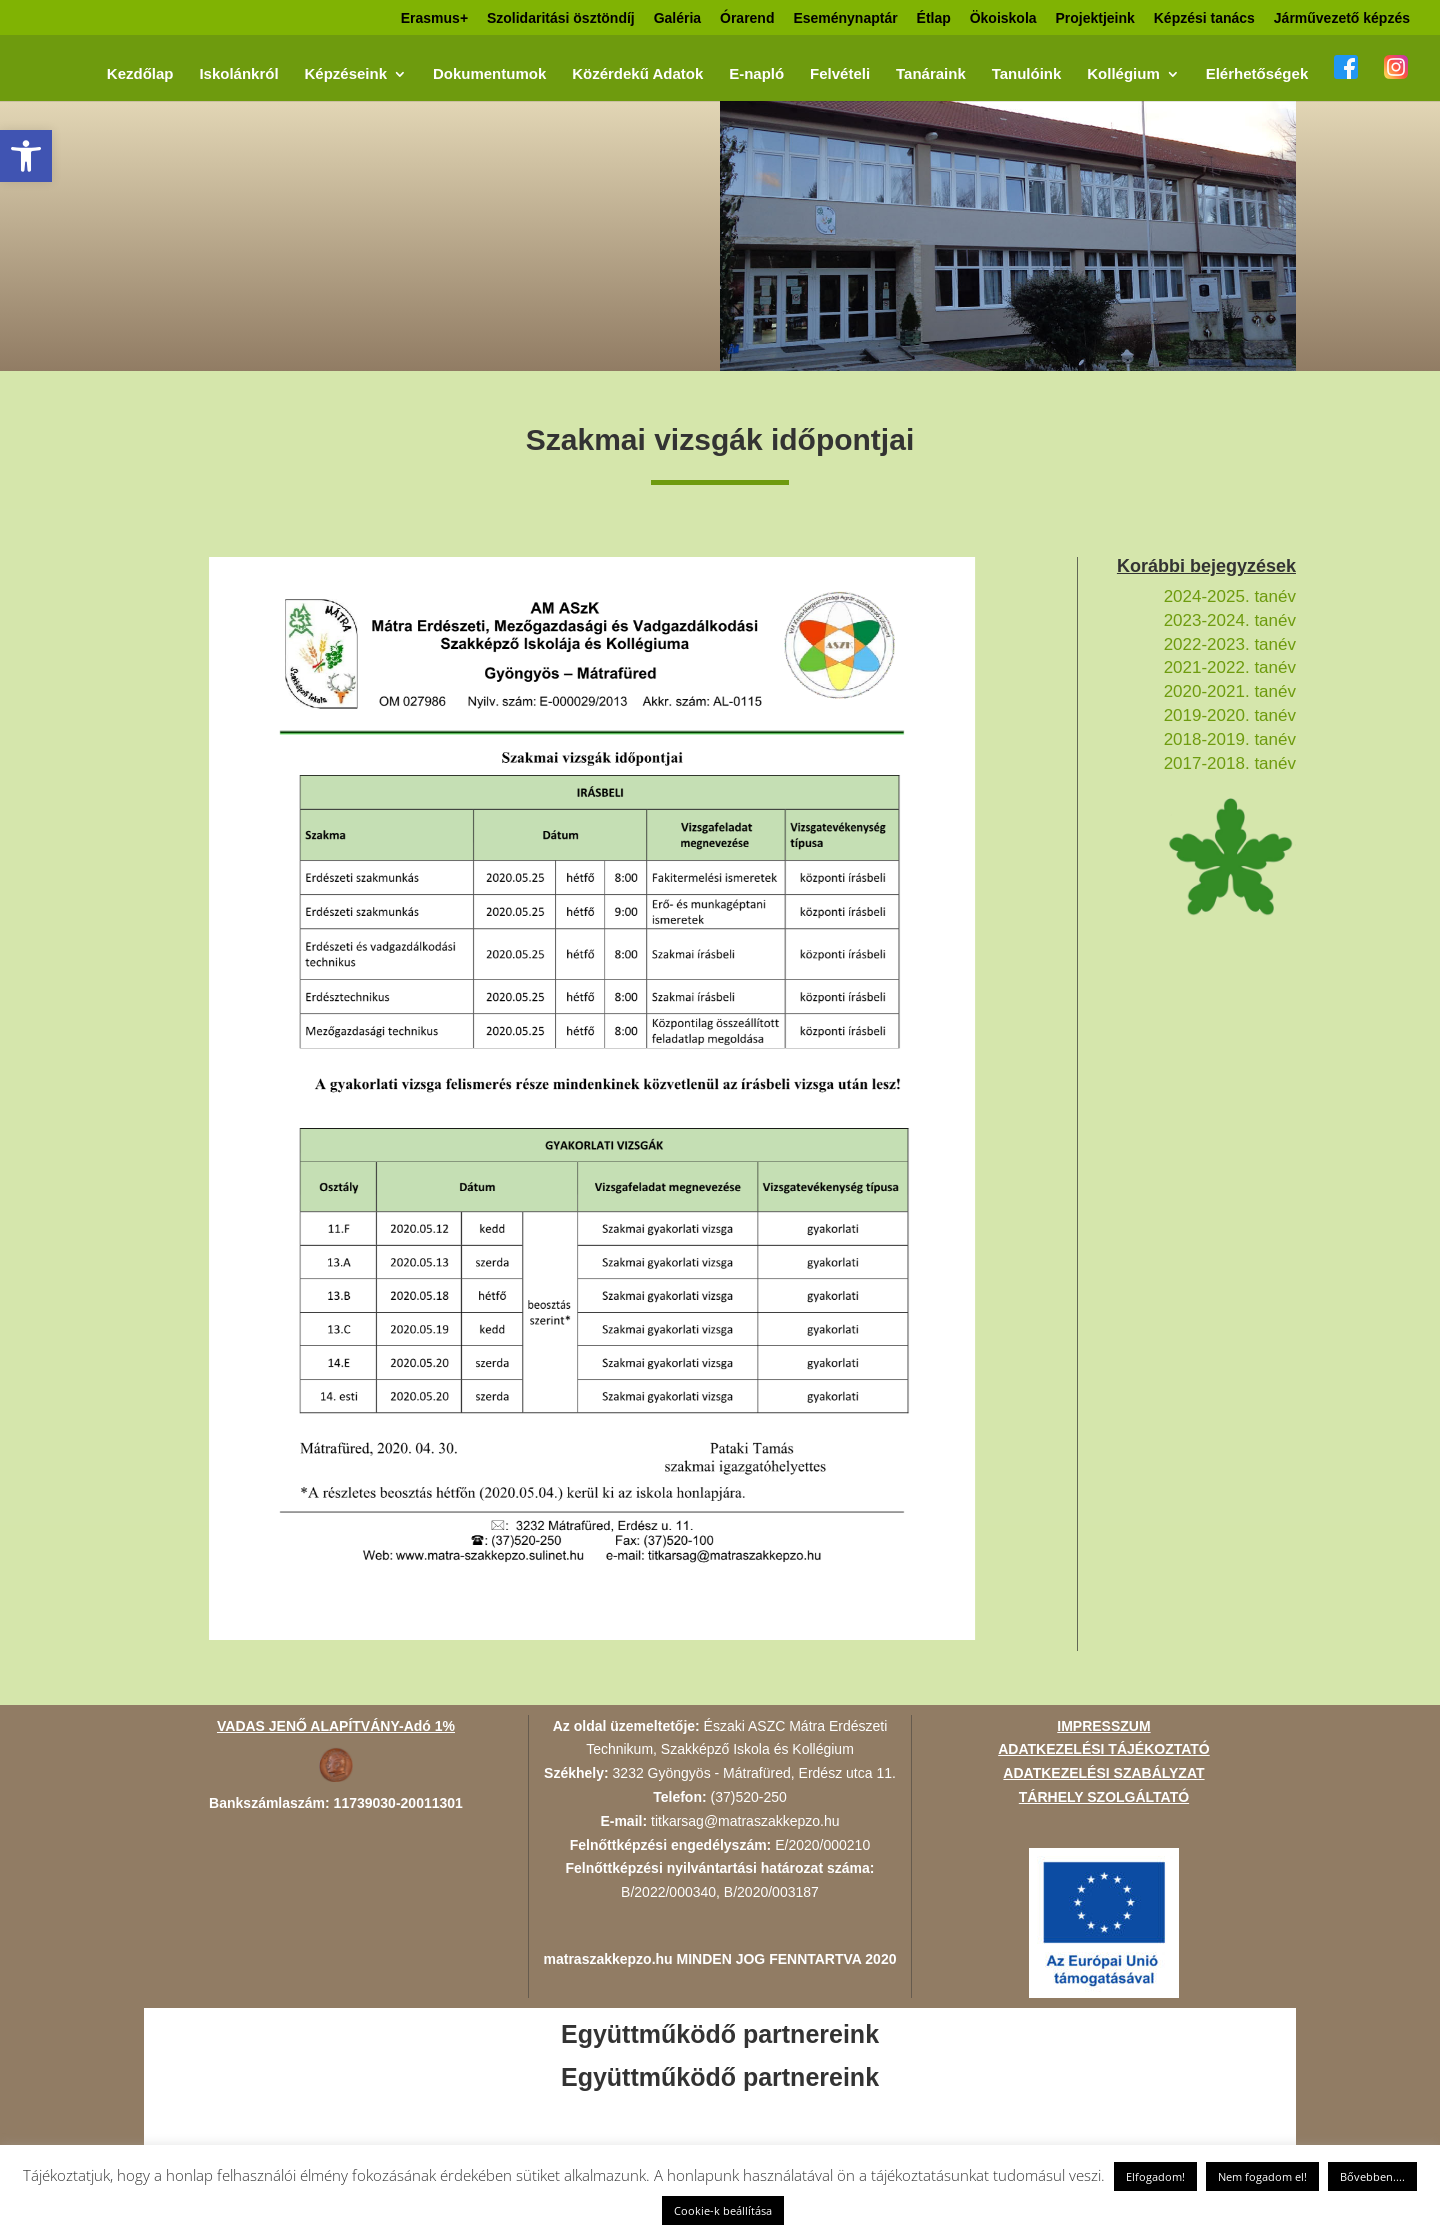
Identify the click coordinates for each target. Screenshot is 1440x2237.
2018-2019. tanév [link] (1230, 739)
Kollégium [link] (1123, 74)
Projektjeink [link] (1094, 18)
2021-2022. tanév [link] (1230, 667)
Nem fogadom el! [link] (1262, 2176)
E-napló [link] (756, 74)
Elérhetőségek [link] (1257, 74)
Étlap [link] (934, 18)
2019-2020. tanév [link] (1230, 715)
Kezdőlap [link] (140, 74)
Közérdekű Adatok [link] (637, 74)
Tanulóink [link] (1027, 74)
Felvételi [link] (840, 74)
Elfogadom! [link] (1155, 2176)
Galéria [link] (677, 18)
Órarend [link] (747, 18)
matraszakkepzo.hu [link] (608, 1959)
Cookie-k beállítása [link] (723, 2210)
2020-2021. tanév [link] (1230, 691)
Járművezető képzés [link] (1342, 18)
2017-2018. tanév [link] (1230, 763)
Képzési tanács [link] (1204, 18)
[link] (26, 156)
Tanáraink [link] (931, 74)
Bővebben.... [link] (1372, 2176)
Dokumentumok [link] (489, 74)
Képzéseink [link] (345, 74)
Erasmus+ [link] (434, 18)
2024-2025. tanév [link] (1230, 596)
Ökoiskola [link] (1003, 18)
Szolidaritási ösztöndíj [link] (561, 18)
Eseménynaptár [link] (845, 18)
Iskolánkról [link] (238, 74)
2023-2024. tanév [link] (1230, 620)
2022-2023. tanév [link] (1230, 644)
